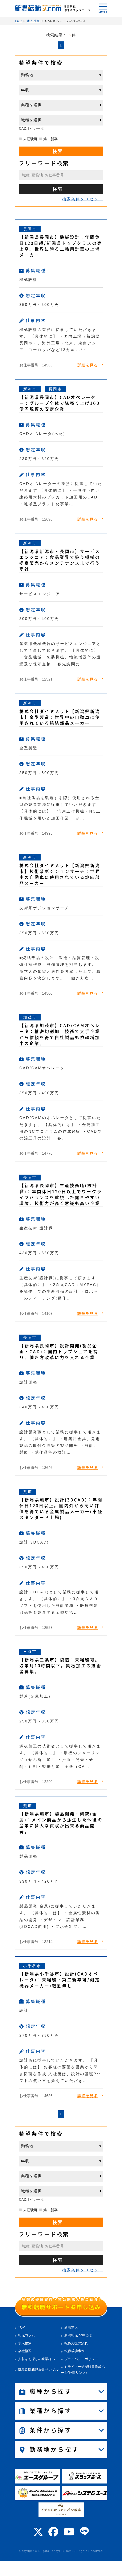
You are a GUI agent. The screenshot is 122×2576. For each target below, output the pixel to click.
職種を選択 (31, 120)
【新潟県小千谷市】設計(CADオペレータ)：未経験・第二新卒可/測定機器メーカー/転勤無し (59, 1980)
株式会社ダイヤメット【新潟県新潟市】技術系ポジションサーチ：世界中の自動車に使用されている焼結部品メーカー (59, 874)
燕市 (27, 1492)
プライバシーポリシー (81, 2359)
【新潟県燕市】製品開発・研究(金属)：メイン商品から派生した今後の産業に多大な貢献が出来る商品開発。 (61, 1823)
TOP (21, 2327)
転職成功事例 (74, 2351)
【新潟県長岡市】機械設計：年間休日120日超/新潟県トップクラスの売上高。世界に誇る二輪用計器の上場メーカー (60, 246)
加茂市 (30, 1017)
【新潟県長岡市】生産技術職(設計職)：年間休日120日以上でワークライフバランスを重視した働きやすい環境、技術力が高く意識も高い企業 (60, 1194)
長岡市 (30, 229)
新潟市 (30, 389)
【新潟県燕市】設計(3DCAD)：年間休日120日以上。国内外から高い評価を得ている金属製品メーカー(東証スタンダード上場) (61, 1509)
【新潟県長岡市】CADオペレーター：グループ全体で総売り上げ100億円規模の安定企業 (59, 403)
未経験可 (30, 139)
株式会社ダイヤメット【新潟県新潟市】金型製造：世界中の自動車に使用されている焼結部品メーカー (59, 717)
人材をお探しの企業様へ (36, 2359)
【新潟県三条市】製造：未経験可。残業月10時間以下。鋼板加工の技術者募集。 (60, 1666)
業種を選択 (31, 105)
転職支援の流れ (76, 2343)
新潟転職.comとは (78, 2335)
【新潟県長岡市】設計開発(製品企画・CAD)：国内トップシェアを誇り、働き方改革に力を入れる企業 (58, 1352)
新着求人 (71, 2327)
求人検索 (25, 2343)
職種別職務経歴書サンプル (38, 2369)
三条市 (30, 1651)
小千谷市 (32, 1966)
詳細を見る (87, 365)
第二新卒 (50, 139)
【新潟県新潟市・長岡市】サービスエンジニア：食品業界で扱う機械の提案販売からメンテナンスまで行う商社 (59, 560)
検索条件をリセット (82, 199)
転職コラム (26, 2335)
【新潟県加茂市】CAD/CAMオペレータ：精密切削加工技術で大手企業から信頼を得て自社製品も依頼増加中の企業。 (59, 1034)
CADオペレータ (31, 129)
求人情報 (33, 20)
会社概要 (25, 2351)
